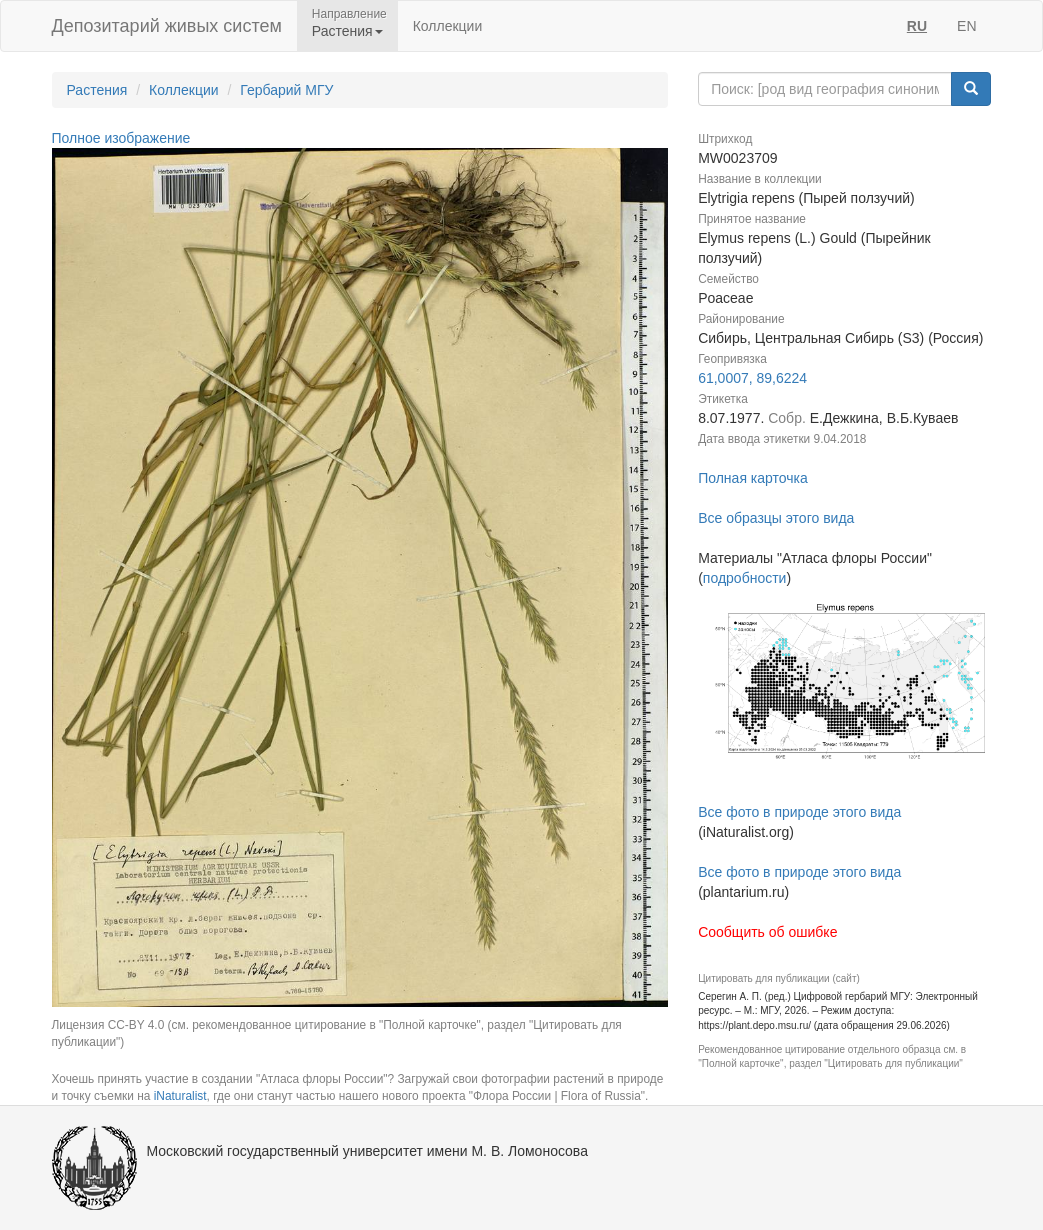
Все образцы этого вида (776, 518)
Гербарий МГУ (286, 90)
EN (966, 26)
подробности (745, 578)
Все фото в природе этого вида (799, 812)
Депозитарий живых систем (167, 26)
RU (917, 26)
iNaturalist (180, 1096)
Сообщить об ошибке (767, 932)
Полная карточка (753, 478)
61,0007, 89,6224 (752, 378)
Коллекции (448, 26)
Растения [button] (347, 31)
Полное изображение (121, 138)
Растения (97, 90)
